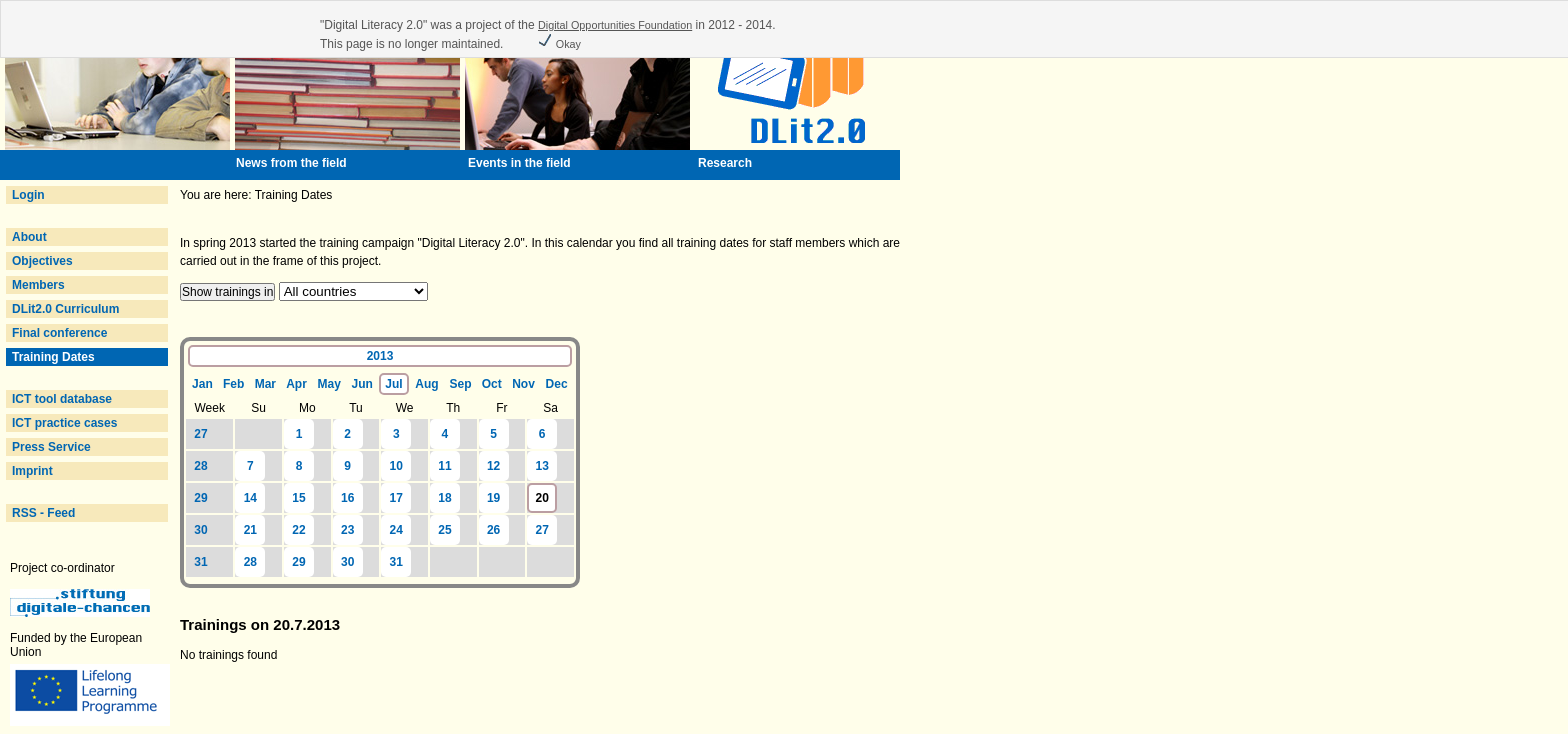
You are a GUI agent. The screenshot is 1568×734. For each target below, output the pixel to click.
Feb (233, 384)
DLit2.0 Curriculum (65, 309)
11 (444, 466)
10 (396, 466)
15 (298, 498)
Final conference (59, 333)
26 (493, 530)
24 (396, 530)
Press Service (51, 447)
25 (444, 530)
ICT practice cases (64, 423)
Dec (557, 384)
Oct (492, 384)
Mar (265, 384)
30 (200, 530)
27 (200, 434)
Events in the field (519, 163)
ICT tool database (62, 399)
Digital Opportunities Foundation (615, 25)
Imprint (32, 471)
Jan (202, 384)
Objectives (42, 261)
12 (493, 466)
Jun (362, 384)
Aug (426, 384)
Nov (523, 384)
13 (542, 466)
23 (347, 530)
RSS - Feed (43, 513)
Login (28, 195)
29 (200, 498)
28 (200, 466)
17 (396, 498)
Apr (296, 384)
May (328, 384)
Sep (461, 384)
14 (250, 498)
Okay (559, 44)
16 (347, 498)
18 (444, 498)
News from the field (291, 163)
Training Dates (53, 357)
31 (200, 562)
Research (725, 163)
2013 (380, 356)
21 (250, 530)
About (29, 237)
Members (38, 285)
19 (493, 498)
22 (298, 530)
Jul (393, 384)
